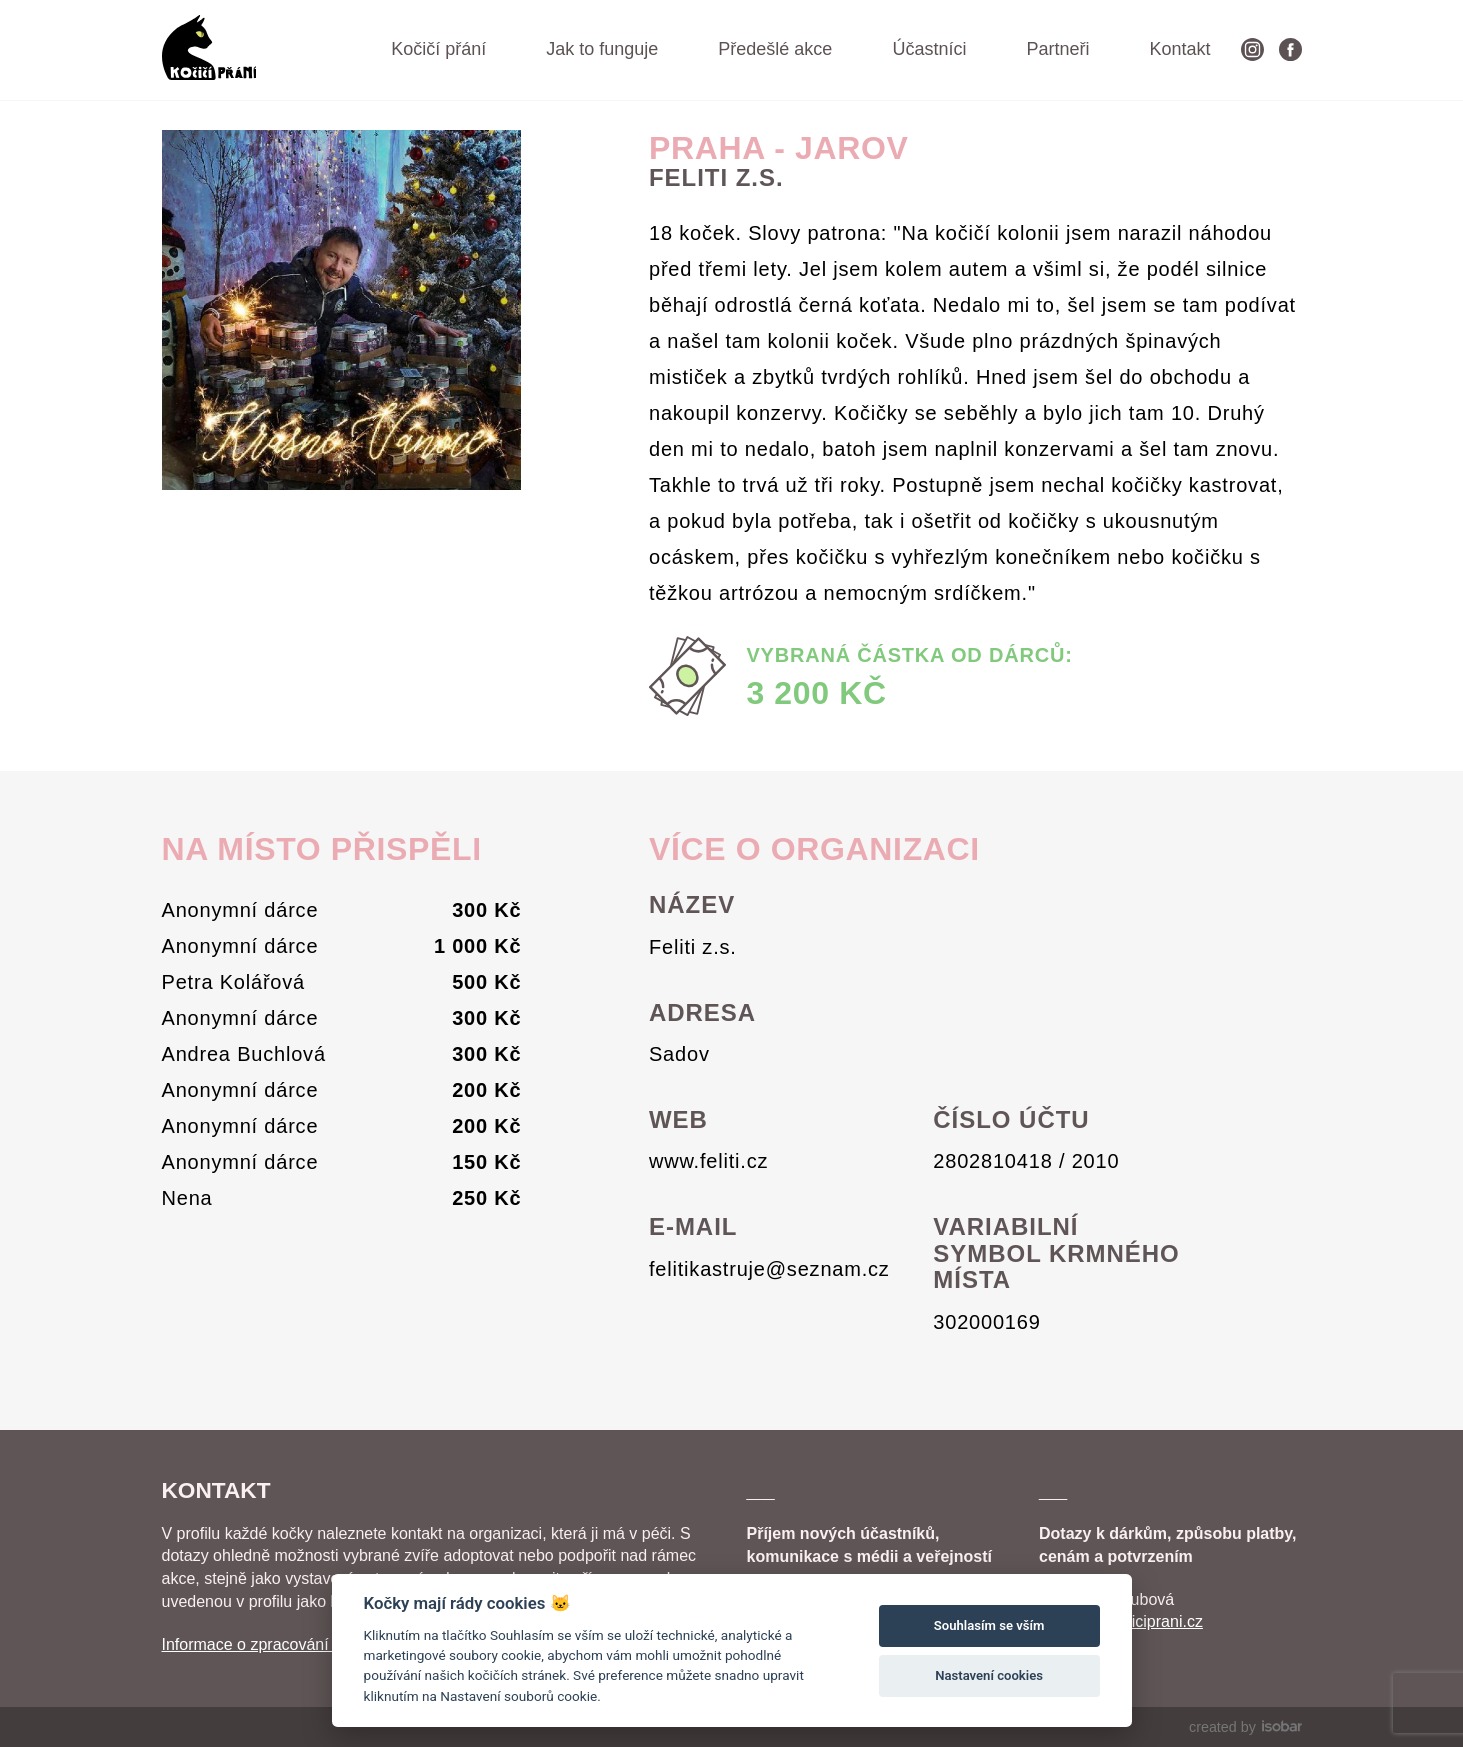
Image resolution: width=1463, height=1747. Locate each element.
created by (1245, 1727)
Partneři (1057, 49)
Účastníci (929, 49)
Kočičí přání (438, 49)
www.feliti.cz (708, 1161)
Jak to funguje (602, 49)
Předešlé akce (775, 49)
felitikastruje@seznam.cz (769, 1269)
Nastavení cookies (989, 1675)
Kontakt (1179, 49)
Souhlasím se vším (989, 1625)
